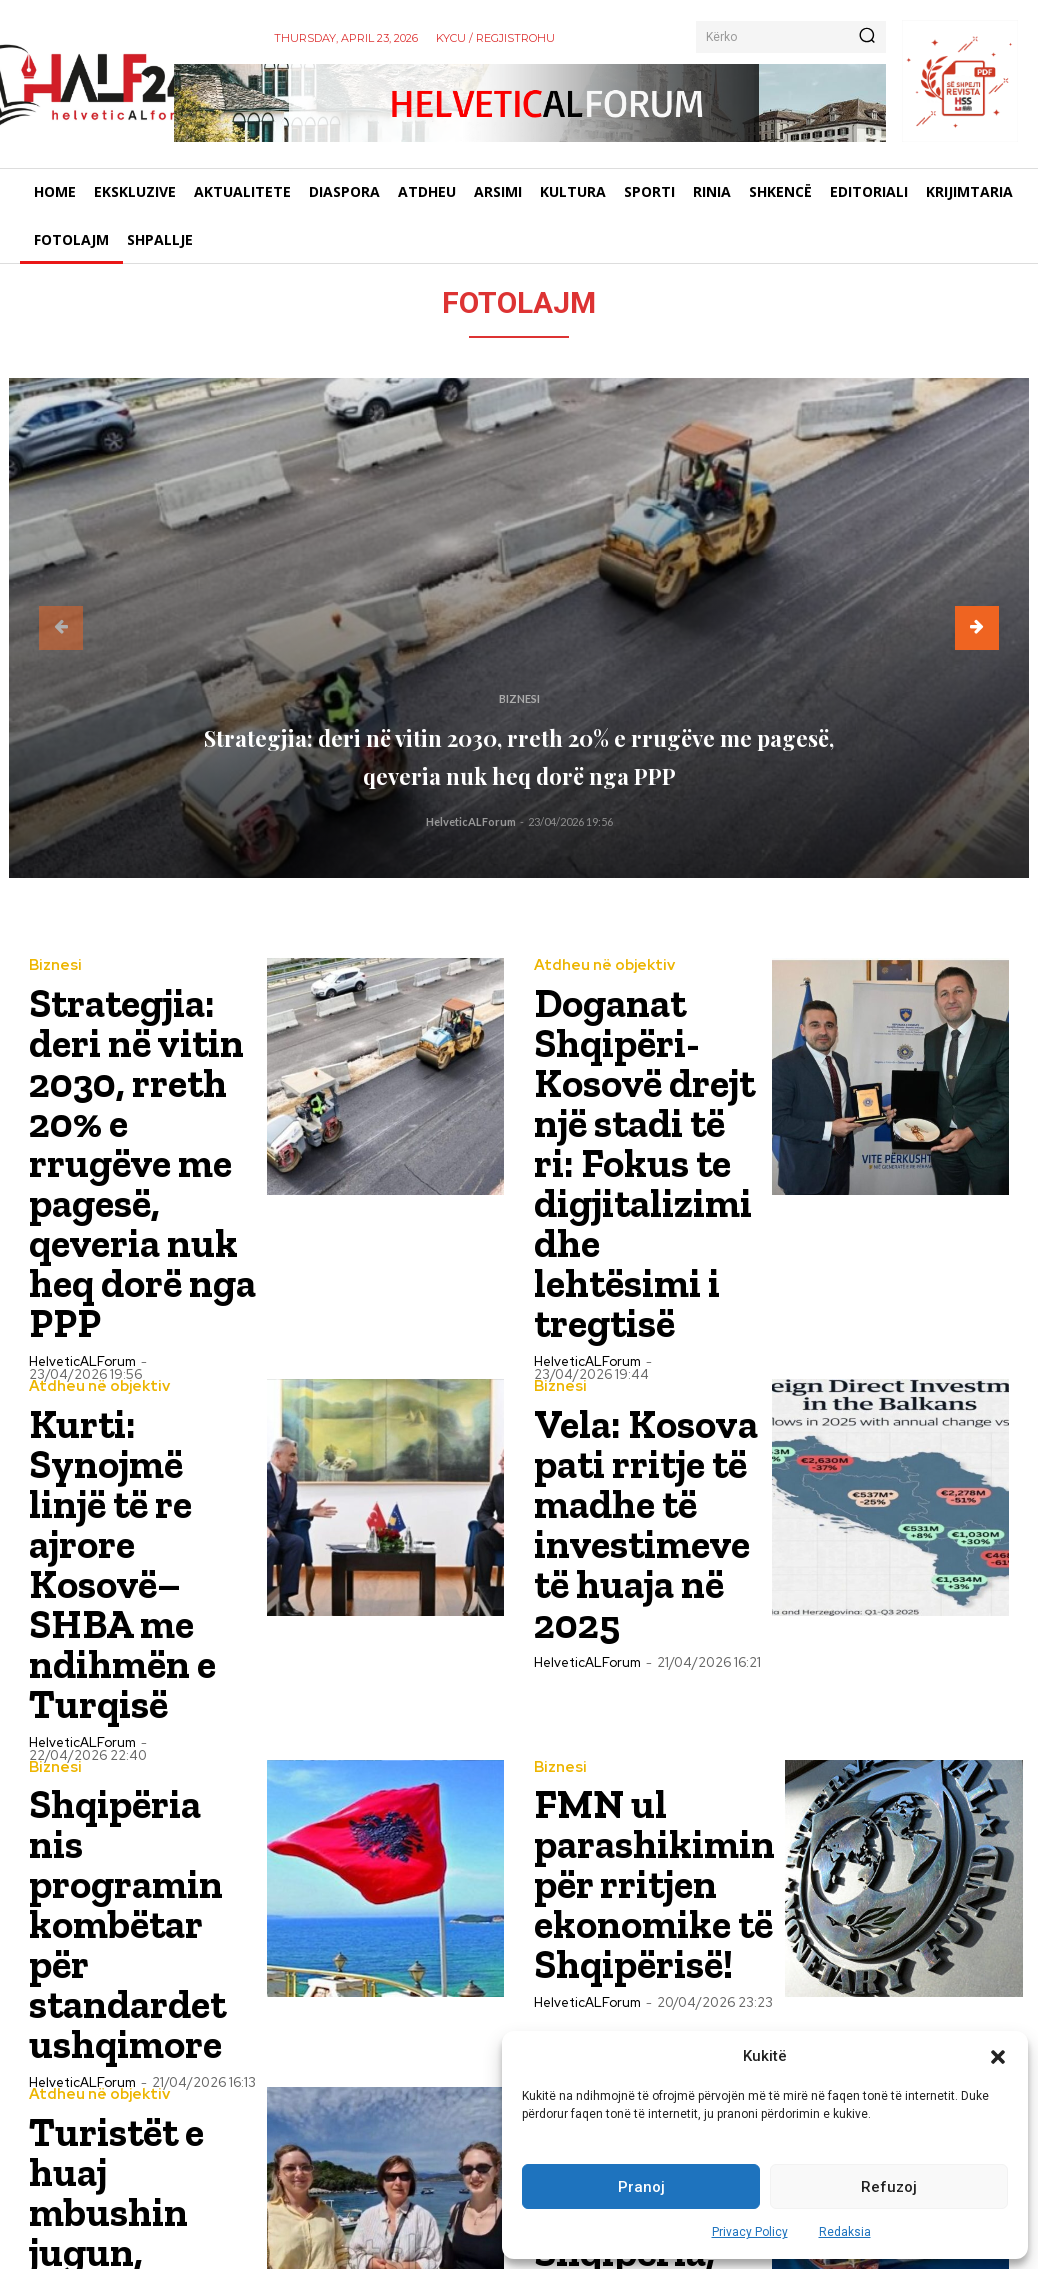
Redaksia (845, 2232)
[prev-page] (61, 628)
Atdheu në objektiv (598, 965)
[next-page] (977, 628)
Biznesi (519, 652)
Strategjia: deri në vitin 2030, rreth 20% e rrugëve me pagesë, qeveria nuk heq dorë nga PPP (519, 735)
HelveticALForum (471, 821)
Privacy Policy (750, 2232)
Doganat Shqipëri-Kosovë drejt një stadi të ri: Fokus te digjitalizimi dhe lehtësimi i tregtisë (640, 1079)
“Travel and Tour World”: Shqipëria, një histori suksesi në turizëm (645, 1801)
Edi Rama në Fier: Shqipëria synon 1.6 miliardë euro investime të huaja (139, 2038)
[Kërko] (867, 37)
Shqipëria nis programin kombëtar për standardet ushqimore (116, 1570)
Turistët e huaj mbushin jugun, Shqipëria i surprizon (127, 1801)
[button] (998, 2057)
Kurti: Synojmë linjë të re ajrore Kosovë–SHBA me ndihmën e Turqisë (141, 1326)
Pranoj (641, 2187)
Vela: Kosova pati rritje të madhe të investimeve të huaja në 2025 (645, 1332)
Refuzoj (889, 2187)
